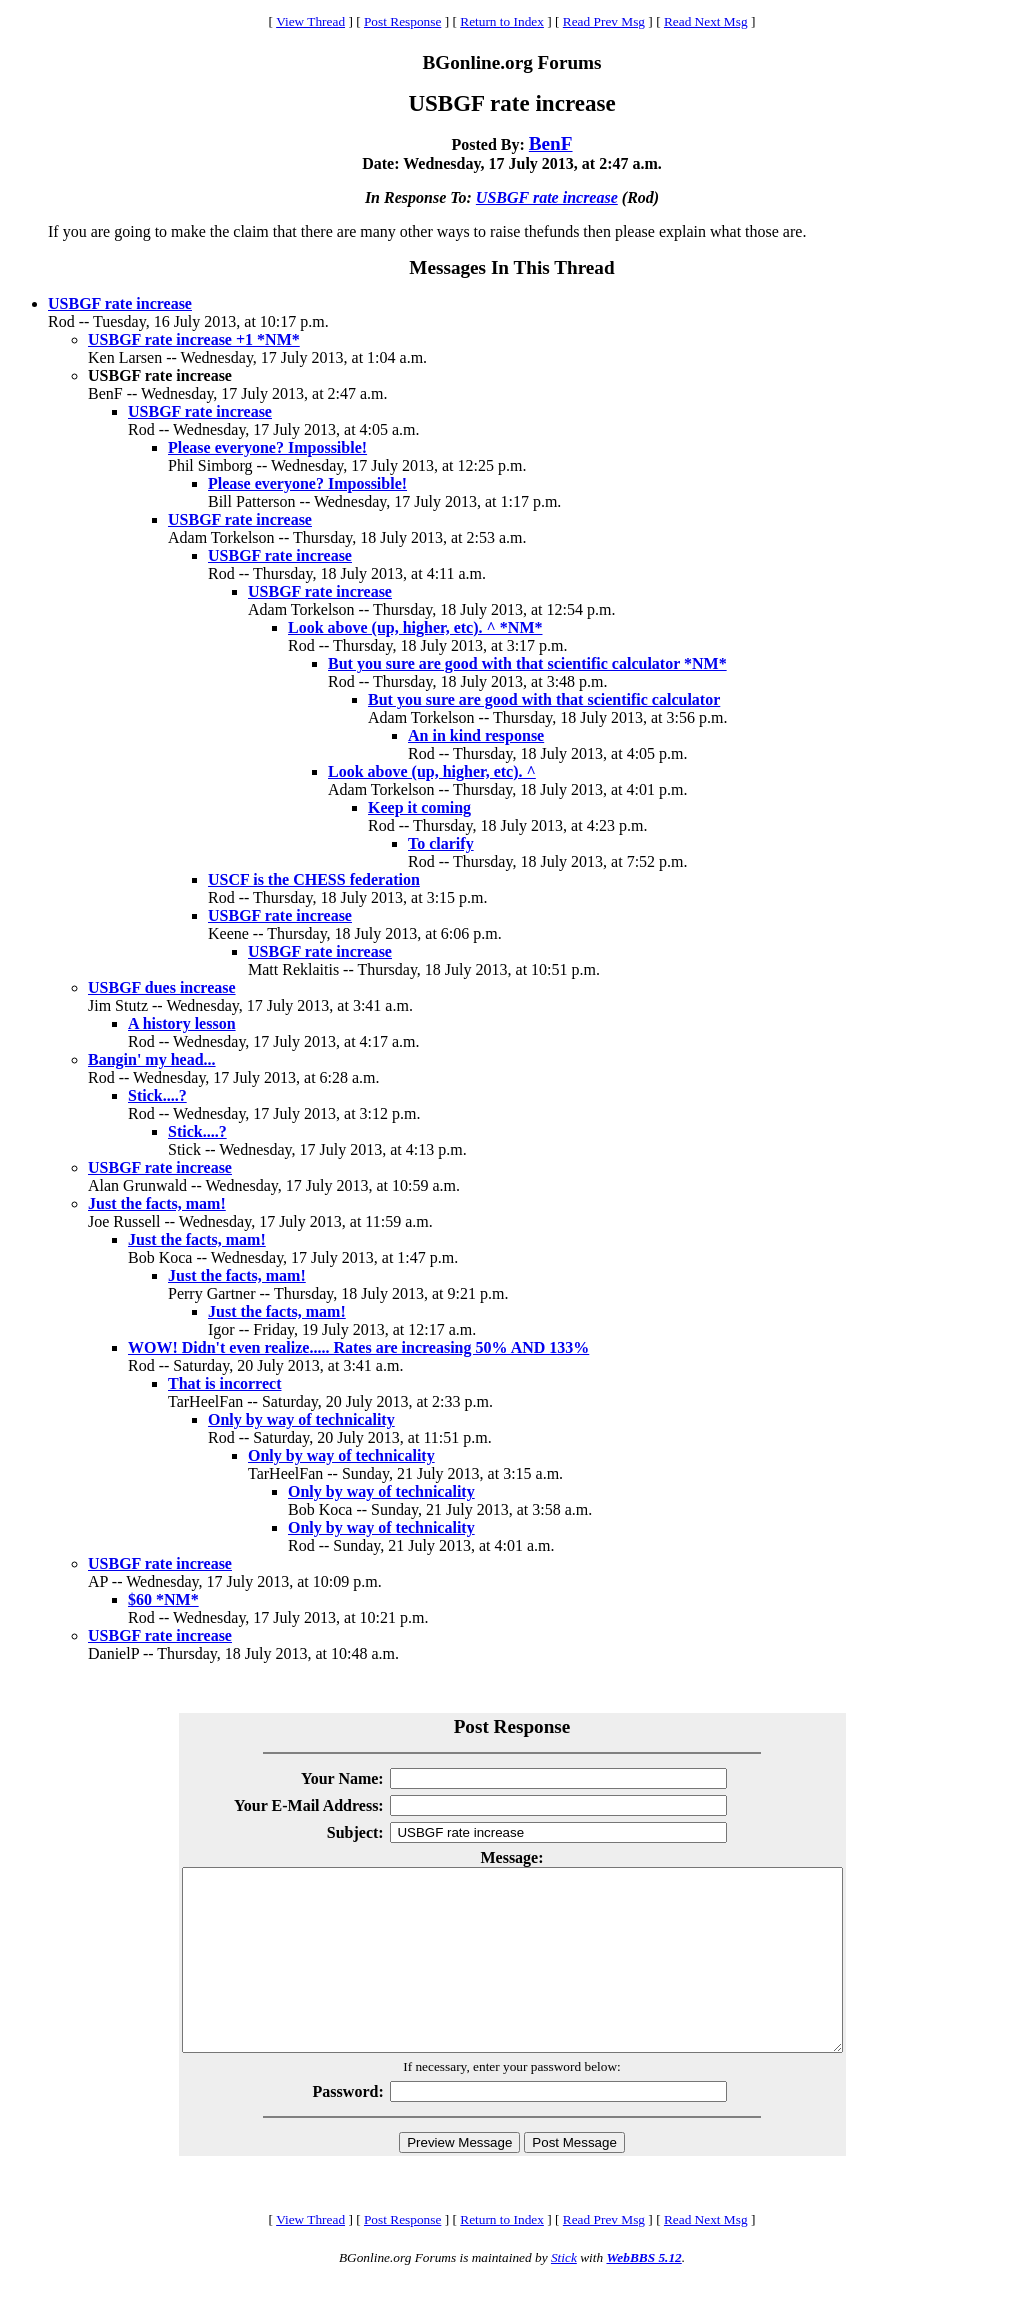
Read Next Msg (706, 21)
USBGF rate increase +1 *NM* (194, 339)
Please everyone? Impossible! (267, 447)
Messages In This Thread (511, 267)
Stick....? (157, 1095)
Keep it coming (419, 807)
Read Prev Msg (604, 21)
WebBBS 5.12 (643, 2293)
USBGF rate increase (547, 197)
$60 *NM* (163, 1599)
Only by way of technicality (301, 1419)
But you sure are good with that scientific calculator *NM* (527, 663)
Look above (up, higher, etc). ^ (432, 771)
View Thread (310, 21)
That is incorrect (224, 1383)
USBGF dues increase (162, 987)
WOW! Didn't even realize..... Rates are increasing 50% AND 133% (358, 1347)
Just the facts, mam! (157, 1203)
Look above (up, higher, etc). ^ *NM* (415, 627)
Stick (564, 2293)
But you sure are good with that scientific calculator (544, 699)
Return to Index (502, 21)
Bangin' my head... (152, 1059)
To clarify (441, 843)
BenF (551, 143)
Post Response (402, 21)
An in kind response (476, 735)
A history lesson (182, 1023)
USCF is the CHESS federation (314, 879)
